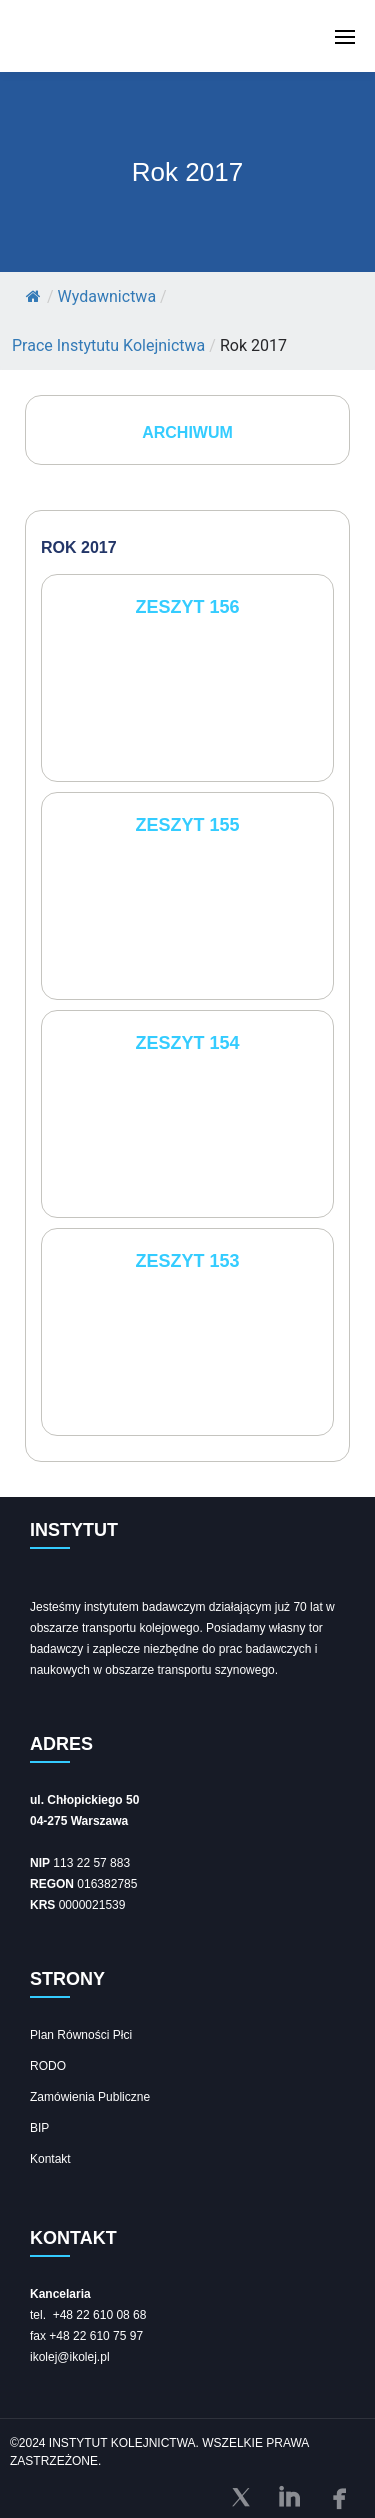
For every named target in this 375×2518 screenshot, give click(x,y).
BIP (39, 2128)
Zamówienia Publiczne (90, 2097)
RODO (48, 2066)
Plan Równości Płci (81, 2035)
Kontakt (50, 2159)
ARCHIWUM (187, 432)
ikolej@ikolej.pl (70, 2357)
